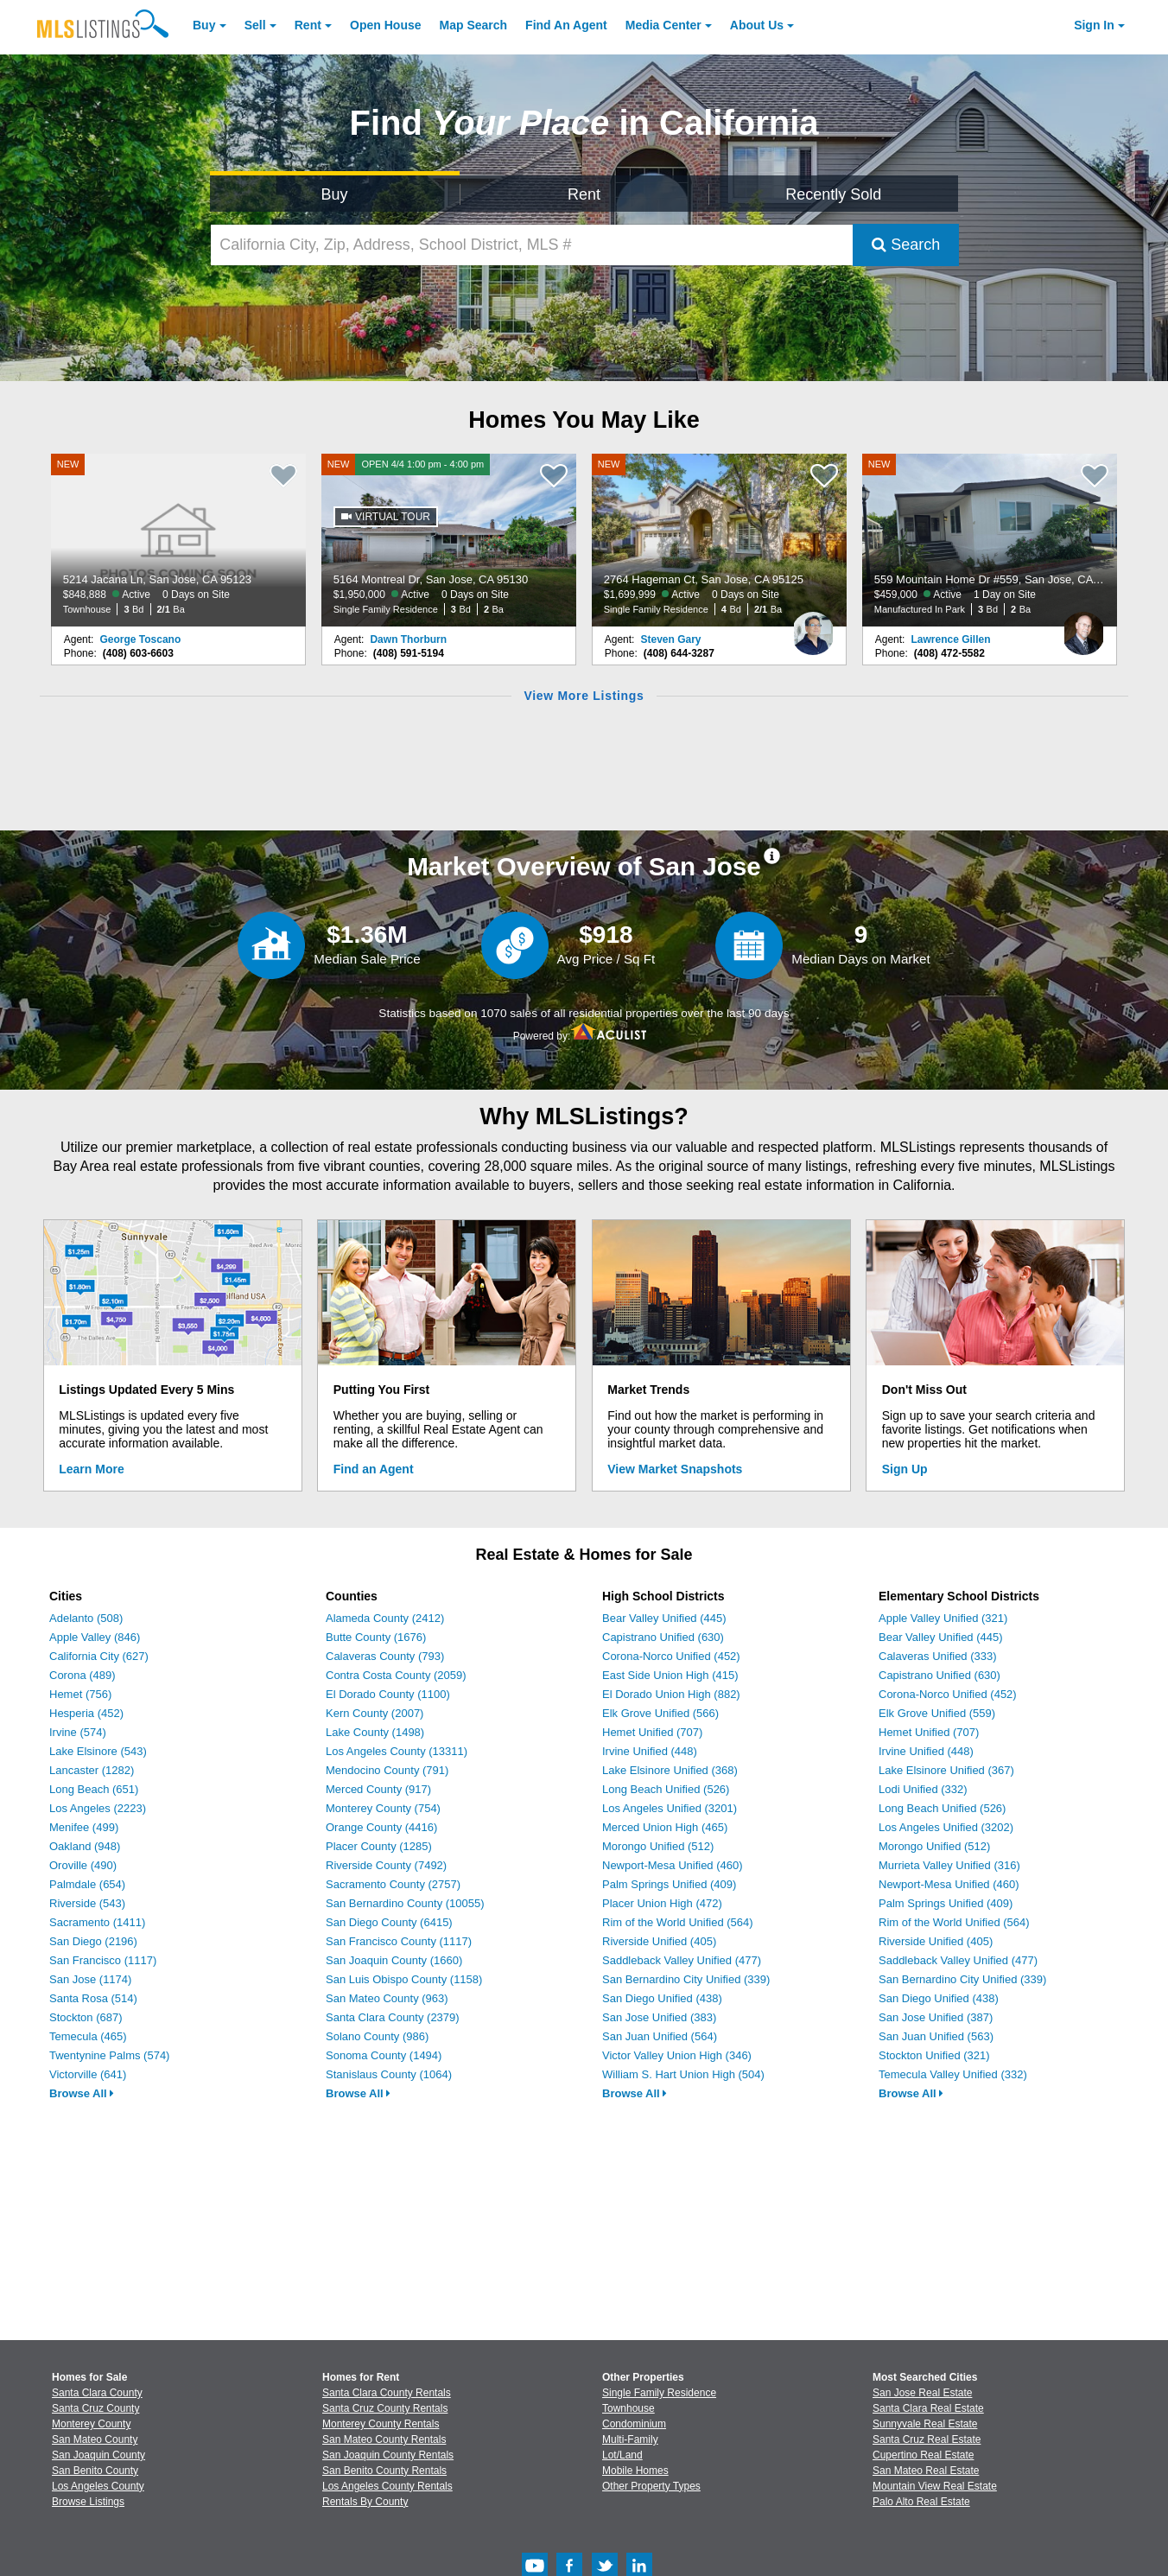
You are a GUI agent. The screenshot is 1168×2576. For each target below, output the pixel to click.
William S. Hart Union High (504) (683, 2074)
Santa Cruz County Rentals (385, 2408)
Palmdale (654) (87, 1884)
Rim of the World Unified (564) (677, 1922)
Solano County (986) (377, 2036)
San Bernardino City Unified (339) (686, 1979)
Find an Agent (373, 1469)
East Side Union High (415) (670, 1675)
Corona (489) (82, 1675)
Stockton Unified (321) (934, 2055)
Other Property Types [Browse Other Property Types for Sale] (651, 2486)
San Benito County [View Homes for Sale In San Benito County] (95, 2471)
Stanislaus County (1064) (389, 2074)
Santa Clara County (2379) (393, 2017)
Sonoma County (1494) (383, 2055)
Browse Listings (88, 2502)
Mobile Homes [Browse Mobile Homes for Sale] (635, 2471)
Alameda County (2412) (385, 1618)
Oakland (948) (84, 1846)
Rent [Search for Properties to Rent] (584, 194)
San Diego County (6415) (389, 1922)
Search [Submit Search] (906, 244)
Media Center (663, 25)
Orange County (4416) (381, 1827)
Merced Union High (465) (664, 1827)
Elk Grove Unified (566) (660, 1713)
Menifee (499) (83, 1827)
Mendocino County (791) (387, 1770)
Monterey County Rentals (380, 2424)
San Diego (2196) (93, 1941)
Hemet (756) (80, 1694)
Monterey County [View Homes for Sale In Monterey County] (91, 2424)
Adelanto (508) (86, 1618)
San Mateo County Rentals (384, 2439)
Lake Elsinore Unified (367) (946, 1770)
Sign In (1094, 25)
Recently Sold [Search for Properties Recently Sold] (833, 194)
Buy (204, 25)
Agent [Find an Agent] (566, 25)
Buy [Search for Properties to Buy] (334, 194)
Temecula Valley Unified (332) (953, 2074)
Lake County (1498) (375, 1732)
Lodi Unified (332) (923, 1789)
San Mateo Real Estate (926, 2471)
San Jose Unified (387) (936, 2017)
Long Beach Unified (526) (665, 1789)
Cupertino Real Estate (923, 2455)
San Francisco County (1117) (399, 1941)
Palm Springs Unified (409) (669, 1884)
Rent (308, 25)
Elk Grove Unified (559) (937, 1713)
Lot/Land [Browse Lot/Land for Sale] (622, 2455)
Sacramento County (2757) (393, 1884)
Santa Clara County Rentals (386, 2393)
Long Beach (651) (93, 1789)
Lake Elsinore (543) (98, 1751)
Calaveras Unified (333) (938, 1656)
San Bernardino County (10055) (405, 1903)
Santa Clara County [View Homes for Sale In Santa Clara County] (97, 2393)
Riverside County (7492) (386, 1865)
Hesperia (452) (86, 1713)
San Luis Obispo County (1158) (404, 1979)
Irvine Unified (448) (649, 1751)
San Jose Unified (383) (659, 2017)
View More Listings (584, 696)
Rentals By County (365, 2502)
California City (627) (99, 1656)
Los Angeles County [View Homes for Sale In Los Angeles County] (98, 2486)
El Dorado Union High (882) (671, 1694)
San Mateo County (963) (387, 1998)
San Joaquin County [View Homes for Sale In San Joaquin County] (98, 2455)
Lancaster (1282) (91, 1770)
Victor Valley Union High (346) (677, 2055)
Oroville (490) (83, 1865)
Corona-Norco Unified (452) (671, 1656)
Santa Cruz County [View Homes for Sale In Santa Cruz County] (95, 2408)
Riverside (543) (87, 1903)
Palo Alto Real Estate (921, 2502)
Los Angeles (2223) (97, 1808)
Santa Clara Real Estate (928, 2408)
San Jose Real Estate (922, 2393)
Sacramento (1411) (97, 1922)
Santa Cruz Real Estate (927, 2439)
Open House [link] (385, 25)
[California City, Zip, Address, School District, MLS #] (532, 245)
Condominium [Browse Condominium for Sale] (634, 2424)
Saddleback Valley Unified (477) (681, 1960)
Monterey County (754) (383, 1808)
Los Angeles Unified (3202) (946, 1827)
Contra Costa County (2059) (396, 1675)
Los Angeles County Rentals (387, 2486)
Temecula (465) (88, 2036)
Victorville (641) (87, 2074)
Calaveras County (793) (385, 1656)
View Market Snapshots (674, 1469)
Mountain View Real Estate (935, 2486)
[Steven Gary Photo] (813, 626)
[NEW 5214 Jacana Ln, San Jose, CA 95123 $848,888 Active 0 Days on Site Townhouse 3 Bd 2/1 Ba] (179, 540)
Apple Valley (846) (94, 1637)
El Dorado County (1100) (388, 1694)
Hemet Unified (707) (652, 1732)
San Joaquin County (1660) (394, 1960)
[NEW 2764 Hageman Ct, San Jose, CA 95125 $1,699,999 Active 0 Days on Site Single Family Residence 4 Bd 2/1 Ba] (719, 540)
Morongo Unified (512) (658, 1846)
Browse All (81, 2093)
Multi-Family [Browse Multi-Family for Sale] (630, 2439)
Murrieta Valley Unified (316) (949, 1865)
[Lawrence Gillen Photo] (1083, 626)
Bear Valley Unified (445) (664, 1618)
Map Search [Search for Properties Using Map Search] (474, 25)
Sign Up (905, 1469)
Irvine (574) (77, 1732)
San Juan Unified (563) (936, 2036)
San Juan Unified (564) (659, 2036)
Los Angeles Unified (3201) (669, 1808)
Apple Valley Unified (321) (943, 1618)
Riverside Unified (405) (659, 1941)
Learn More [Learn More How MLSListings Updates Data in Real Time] (91, 1469)
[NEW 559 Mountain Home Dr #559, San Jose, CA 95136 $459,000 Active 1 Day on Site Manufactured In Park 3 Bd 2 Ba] (990, 540)
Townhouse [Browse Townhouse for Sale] (628, 2408)
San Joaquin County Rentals (388, 2455)
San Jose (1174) (90, 1979)
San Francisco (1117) (102, 1960)
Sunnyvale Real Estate (925, 2424)
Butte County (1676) (376, 1637)
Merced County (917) (378, 1789)
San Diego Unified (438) (662, 1998)
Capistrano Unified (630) (663, 1637)
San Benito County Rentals (384, 2471)
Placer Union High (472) (662, 1903)
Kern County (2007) (374, 1713)
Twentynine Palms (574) (109, 2055)
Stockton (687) (86, 2017)
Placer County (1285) (379, 1846)
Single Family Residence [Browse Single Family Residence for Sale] (659, 2393)
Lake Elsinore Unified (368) (670, 1770)
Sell (255, 25)
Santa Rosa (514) (93, 1998)
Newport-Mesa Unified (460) (672, 1865)
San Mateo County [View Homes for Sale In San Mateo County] (94, 2439)
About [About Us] (757, 25)
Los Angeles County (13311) (396, 1751)
